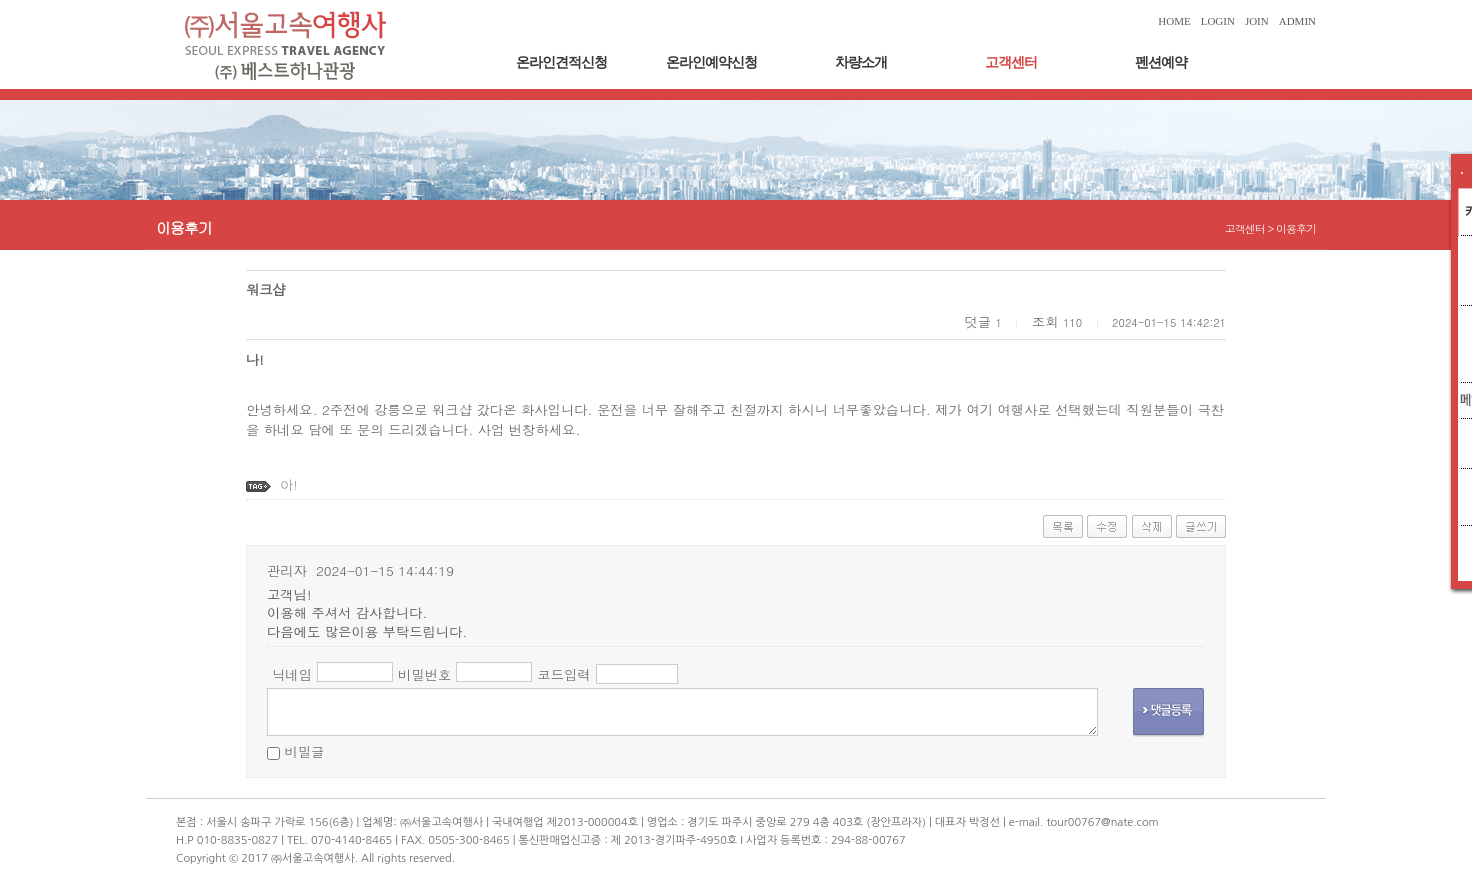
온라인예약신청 (711, 62)
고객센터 (1011, 62)
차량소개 (861, 62)
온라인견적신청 (561, 62)
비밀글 (304, 751)
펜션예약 (1161, 62)
